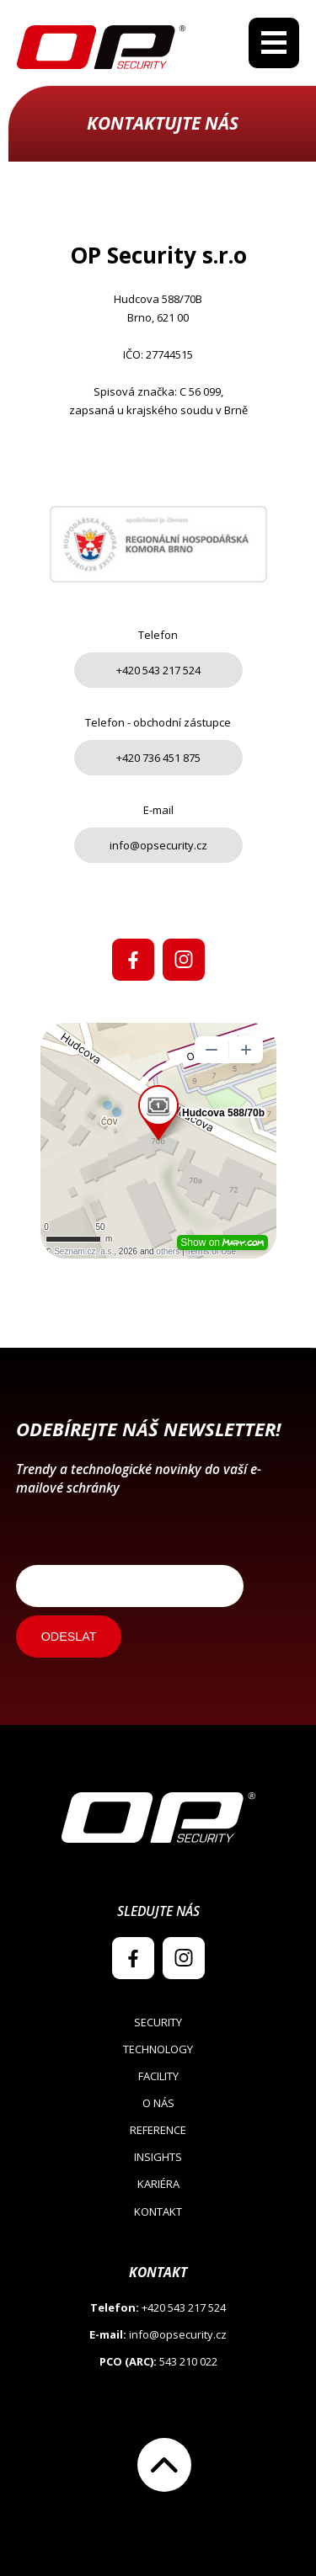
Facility (158, 2076)
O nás (158, 2102)
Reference (158, 2129)
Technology (158, 2049)
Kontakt (158, 2211)
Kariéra (158, 2183)
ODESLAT (69, 1636)
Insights (158, 2156)
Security (158, 2022)
